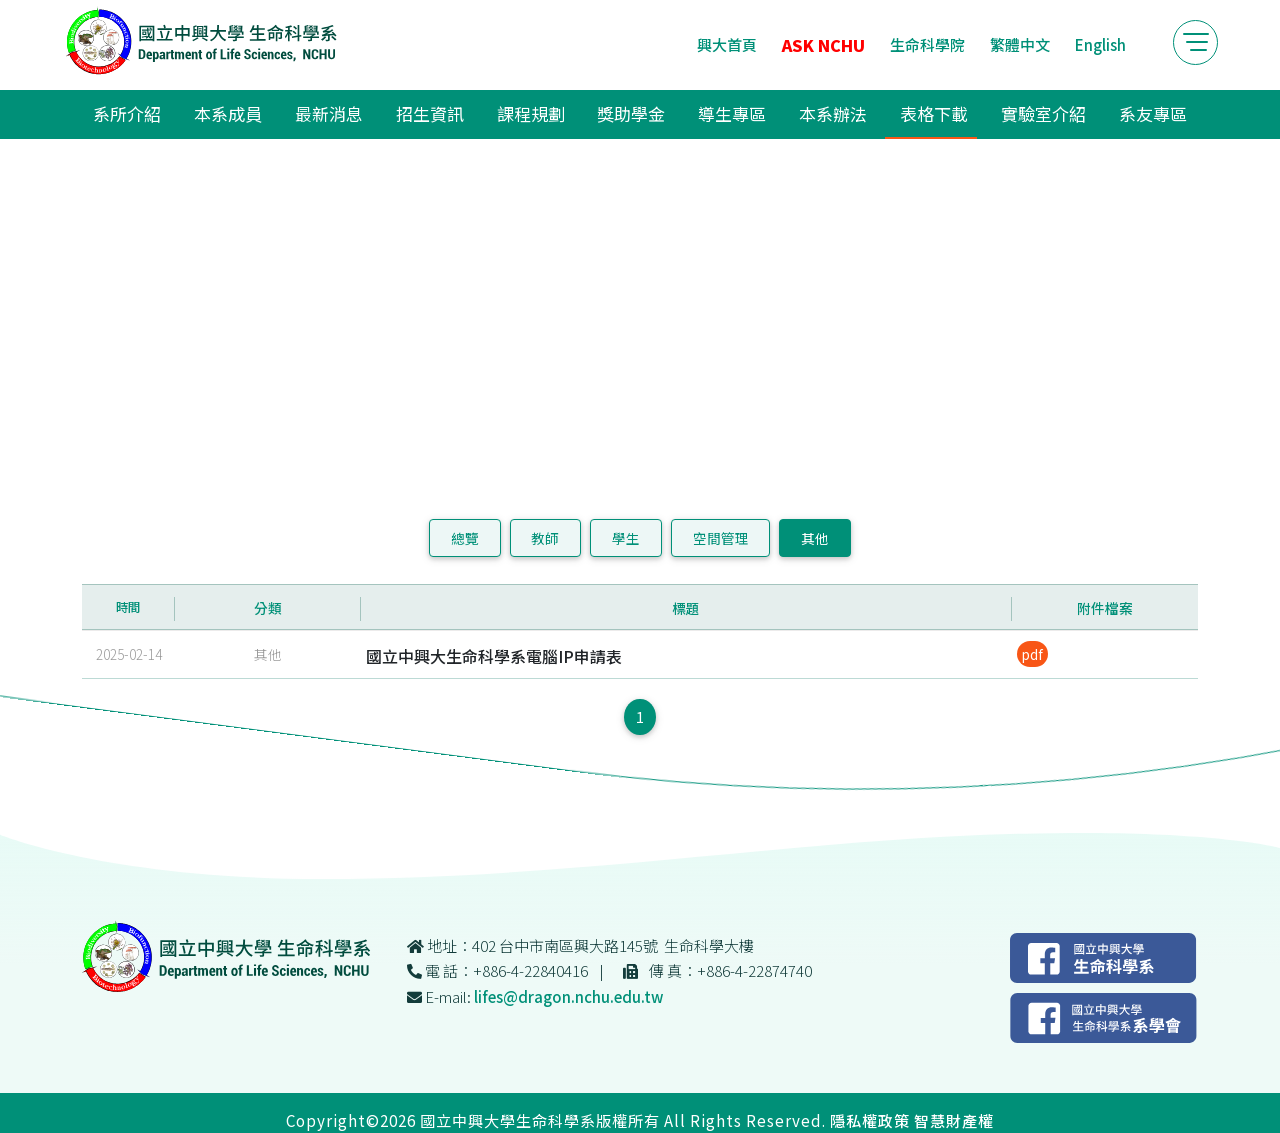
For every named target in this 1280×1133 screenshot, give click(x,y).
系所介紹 (127, 113)
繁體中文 (1020, 44)
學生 (626, 538)
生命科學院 (927, 44)
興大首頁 (727, 44)
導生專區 (732, 113)
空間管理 (721, 538)
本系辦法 (833, 113)
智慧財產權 (954, 1120)
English (1100, 44)
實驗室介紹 (1043, 113)
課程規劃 (531, 113)
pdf (1032, 654)
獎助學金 (631, 113)
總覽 (465, 538)
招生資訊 (430, 113)
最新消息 (329, 113)
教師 (545, 538)
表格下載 (934, 113)
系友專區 (1153, 113)
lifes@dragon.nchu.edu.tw (568, 996)
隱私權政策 (870, 1120)
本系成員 (228, 113)
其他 (815, 538)
